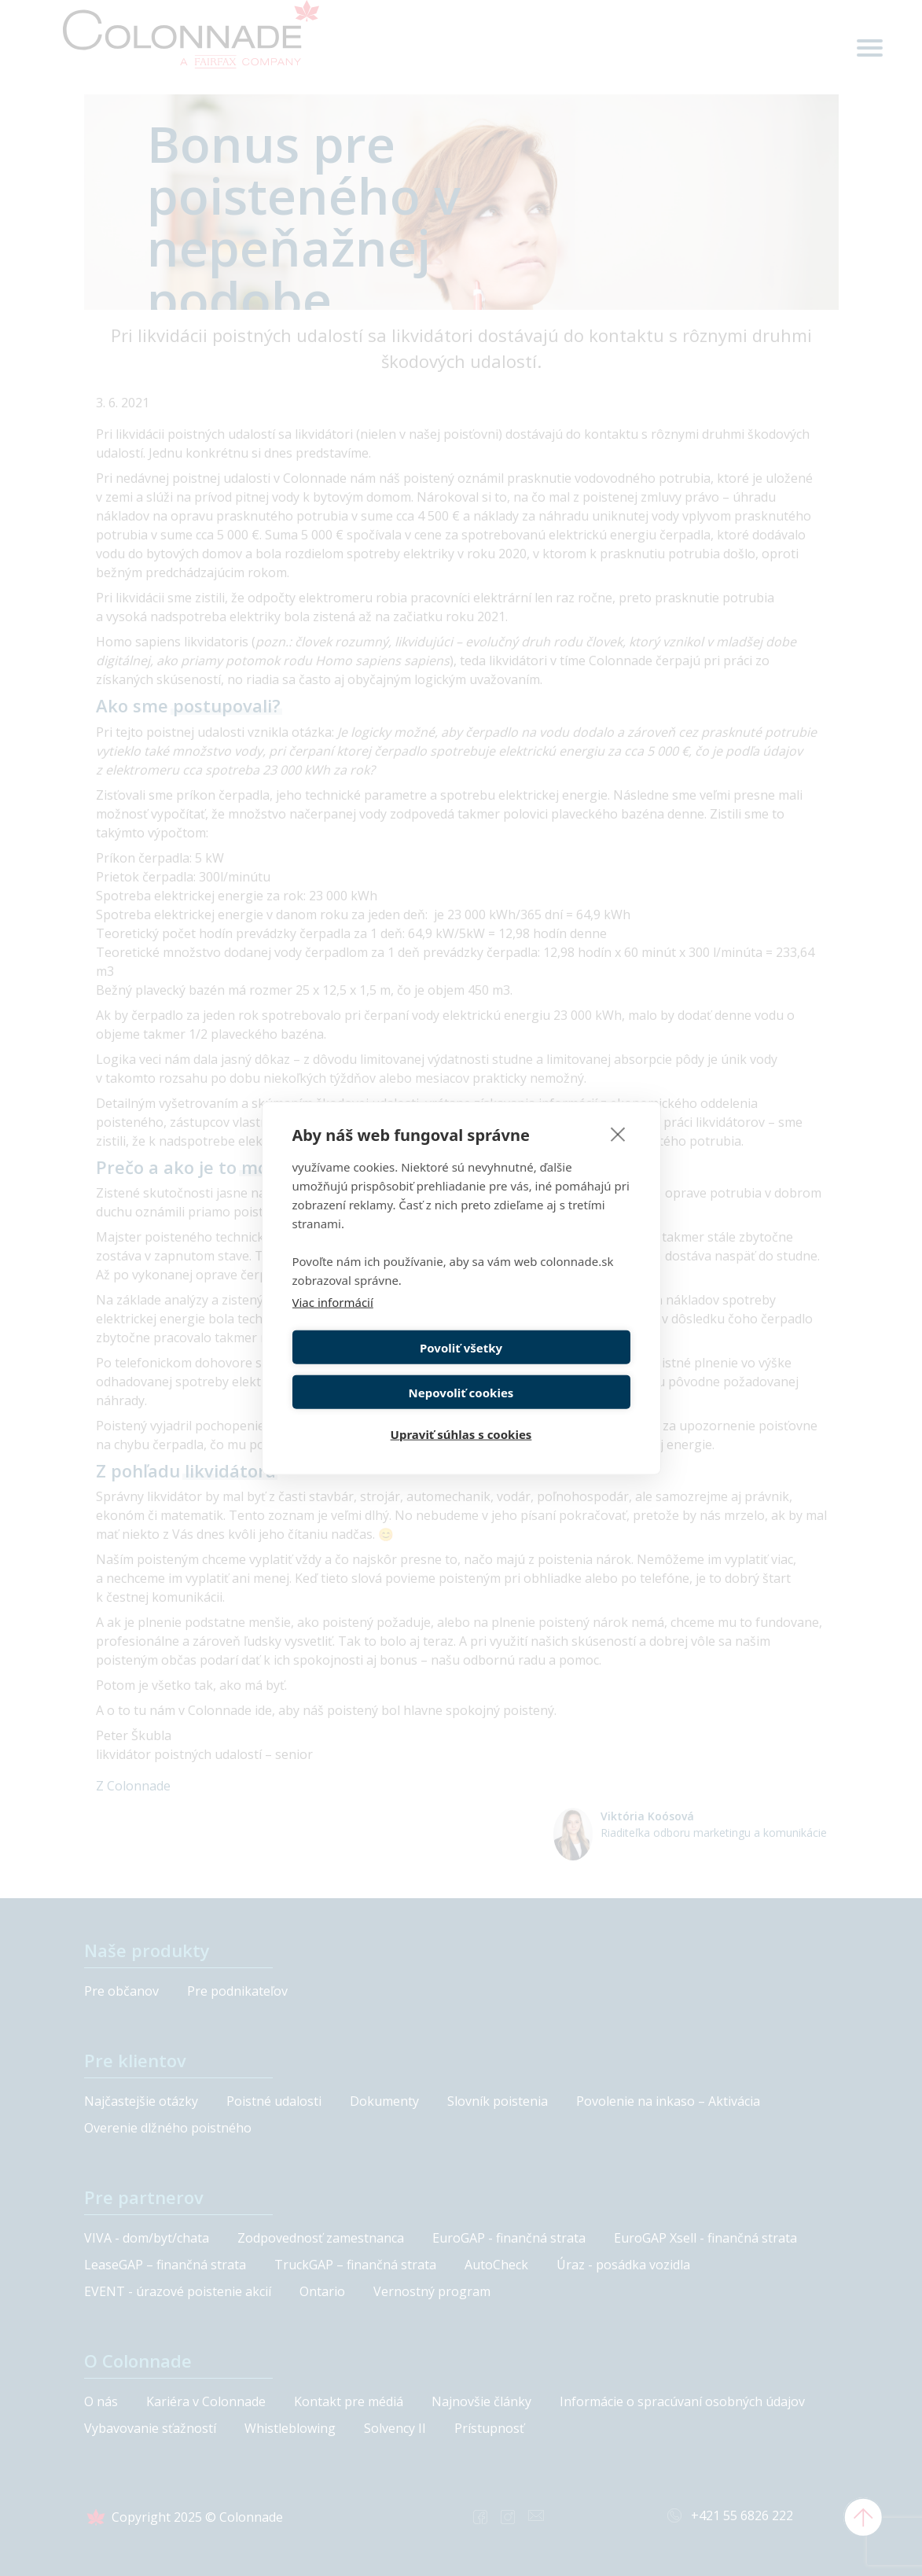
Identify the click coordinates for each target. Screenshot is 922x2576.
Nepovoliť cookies (548, 1367)
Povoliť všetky (373, 1367)
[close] (618, 1153)
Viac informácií (332, 1322)
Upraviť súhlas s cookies (461, 1412)
